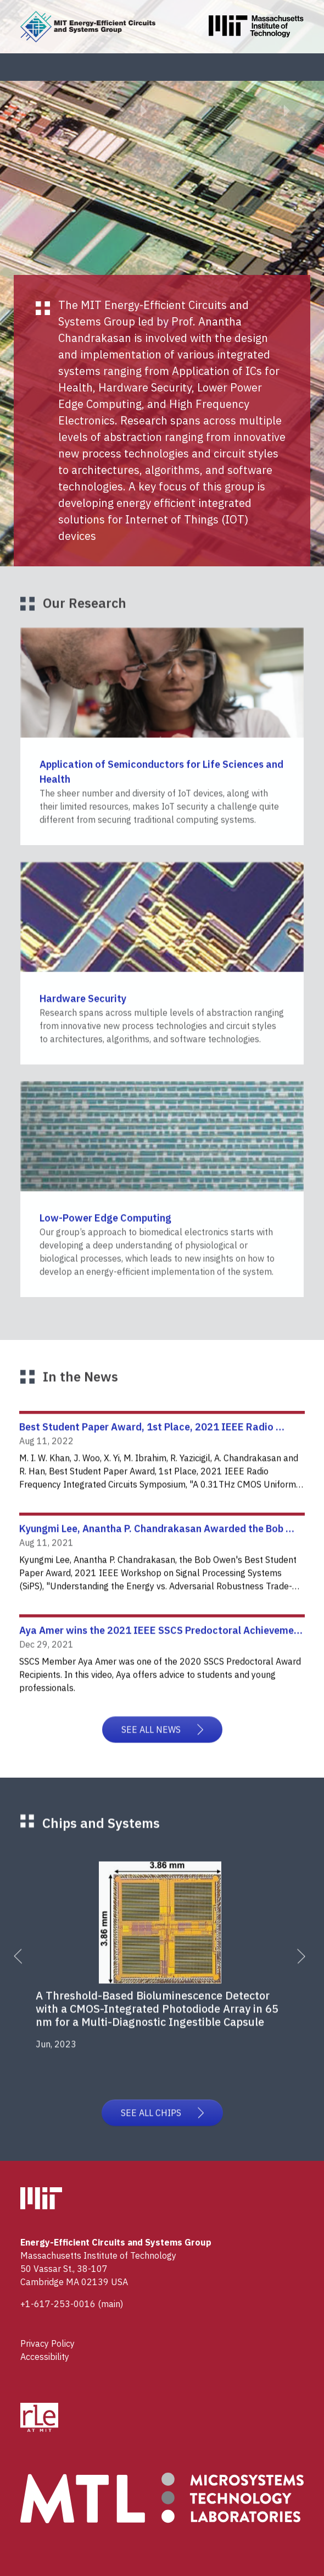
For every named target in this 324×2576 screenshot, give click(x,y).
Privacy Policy (47, 2343)
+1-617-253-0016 (58, 2303)
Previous (27, 1974)
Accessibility (44, 2356)
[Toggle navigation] (299, 67)
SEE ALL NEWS (162, 1747)
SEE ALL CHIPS (162, 2124)
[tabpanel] (166, 1967)
